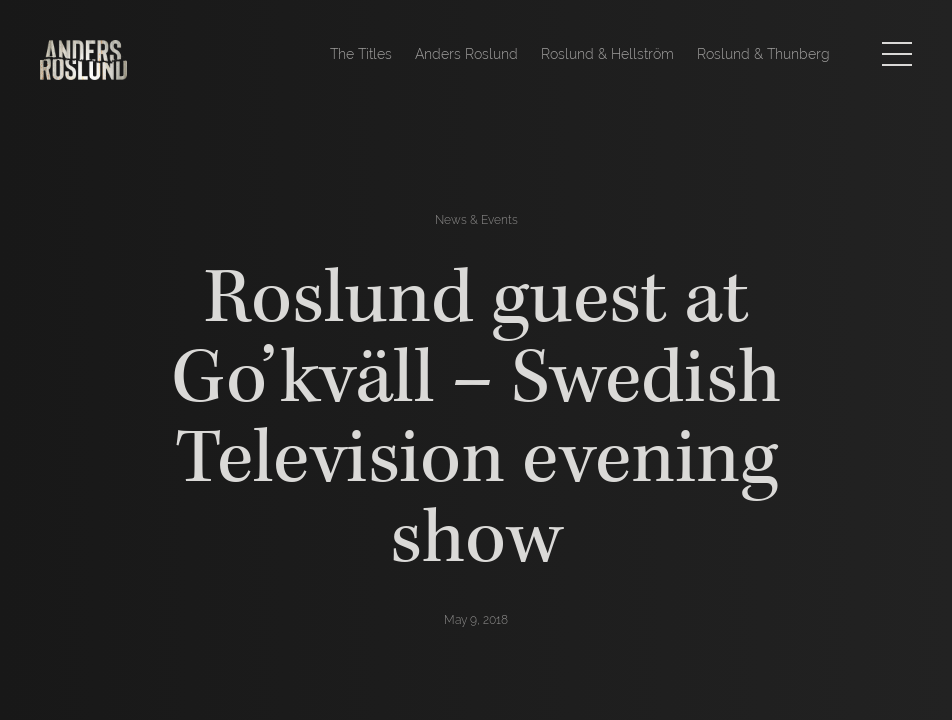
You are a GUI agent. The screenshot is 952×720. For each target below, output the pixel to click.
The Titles (361, 54)
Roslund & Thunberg (763, 54)
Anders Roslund (466, 54)
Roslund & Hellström (607, 54)
